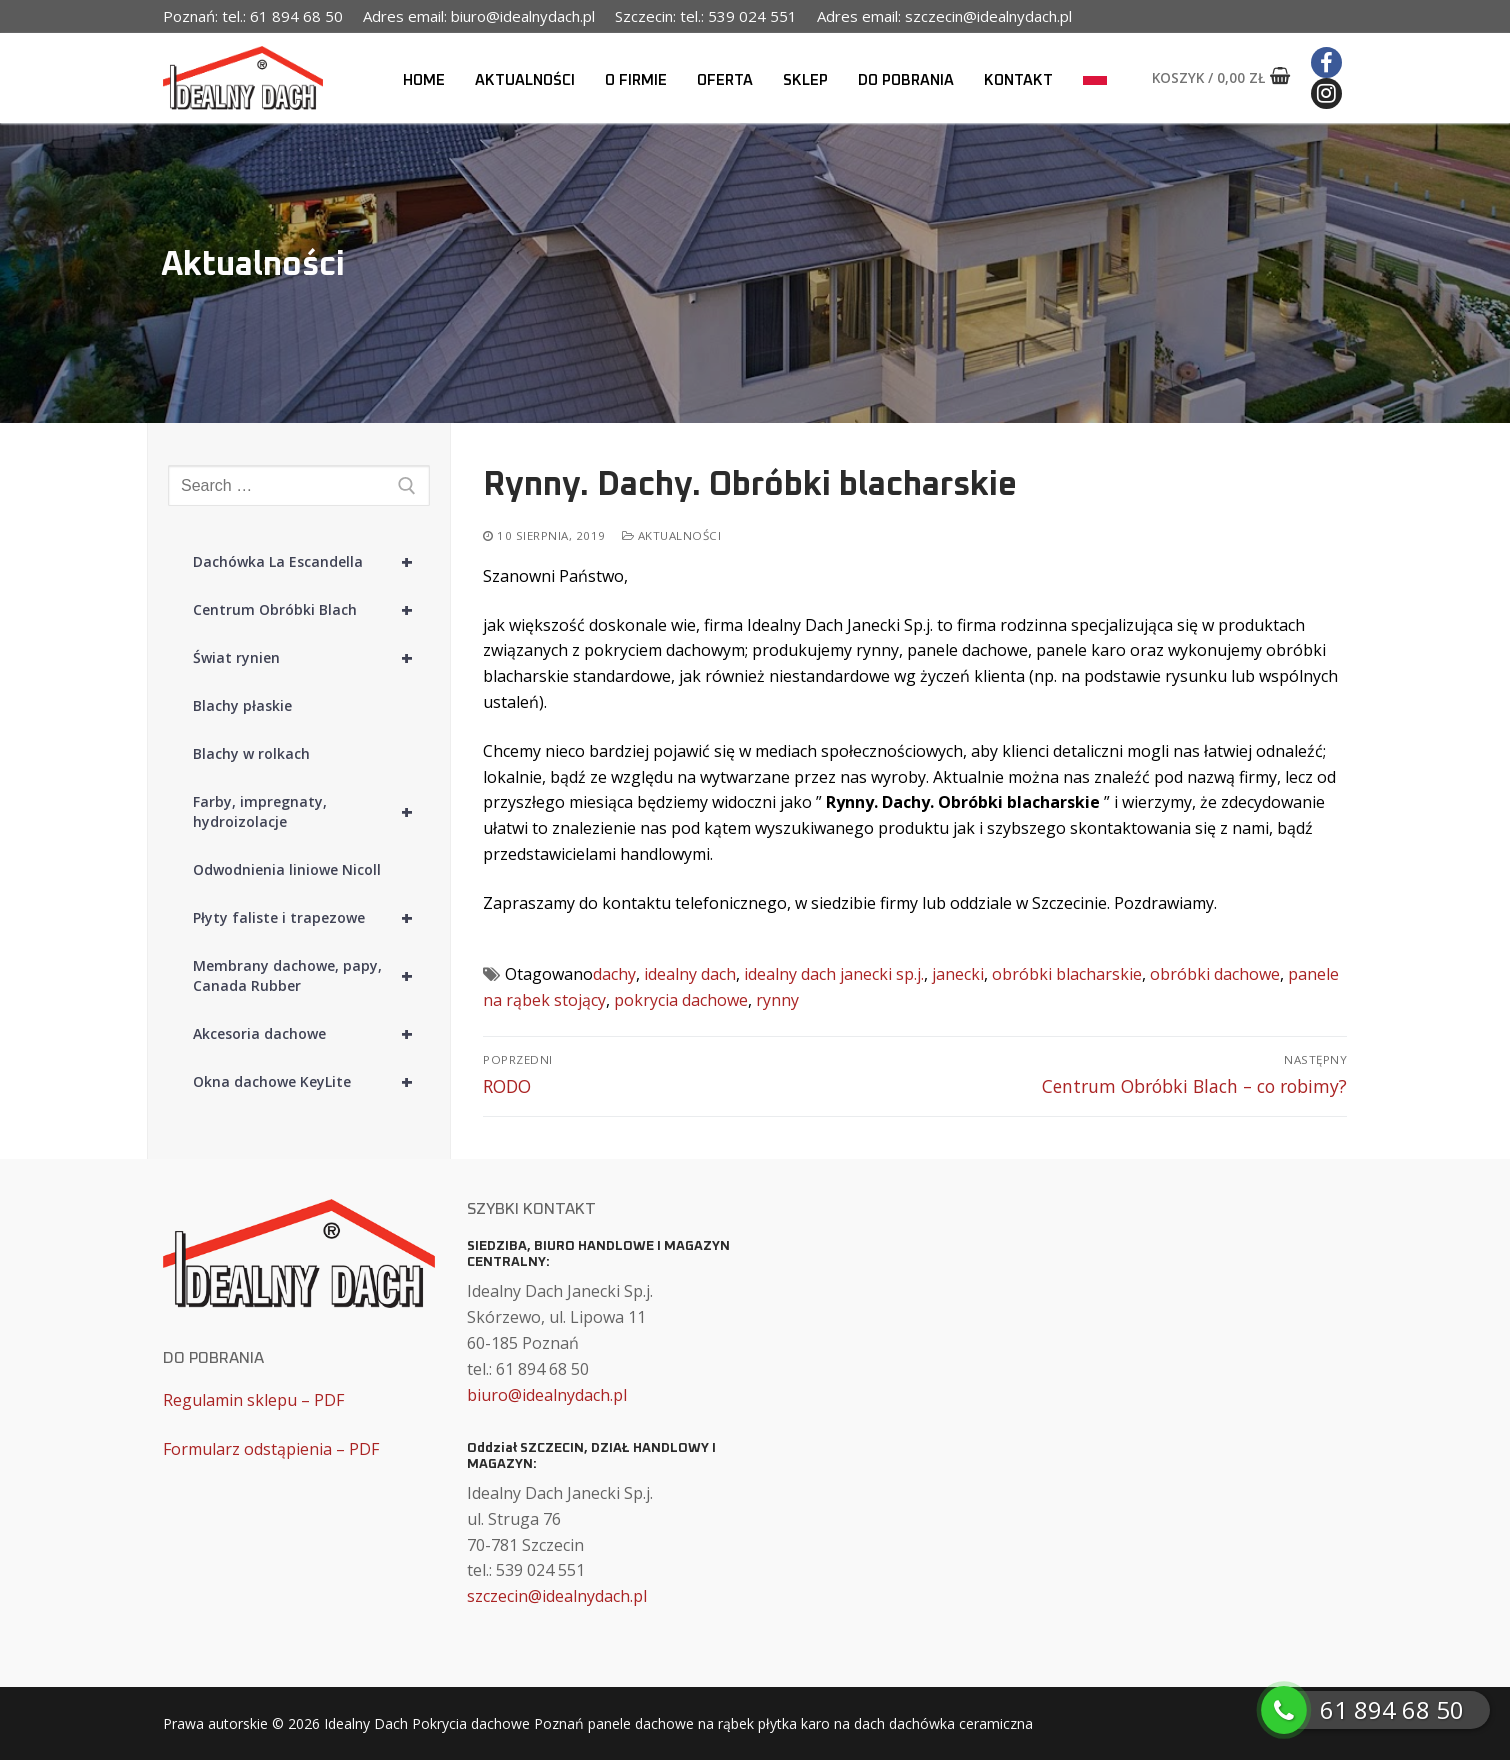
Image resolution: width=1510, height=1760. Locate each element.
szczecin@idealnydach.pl (557, 1596)
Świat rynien (311, 658)
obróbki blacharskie (1067, 974)
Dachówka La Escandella (311, 562)
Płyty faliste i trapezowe (311, 918)
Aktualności (672, 535)
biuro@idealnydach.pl (547, 1395)
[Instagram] (1326, 93)
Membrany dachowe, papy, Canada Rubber (311, 976)
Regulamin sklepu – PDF (253, 1400)
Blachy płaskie (242, 705)
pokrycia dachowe (681, 1000)
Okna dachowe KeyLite (311, 1082)
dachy (614, 974)
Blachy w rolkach (251, 753)
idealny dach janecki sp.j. (834, 974)
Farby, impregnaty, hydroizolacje (311, 812)
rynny (777, 1000)
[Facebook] (1326, 62)
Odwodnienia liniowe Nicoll (287, 869)
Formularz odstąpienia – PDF (271, 1449)
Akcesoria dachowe (311, 1034)
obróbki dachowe (1215, 974)
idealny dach (690, 974)
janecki (958, 974)
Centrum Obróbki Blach (311, 610)
